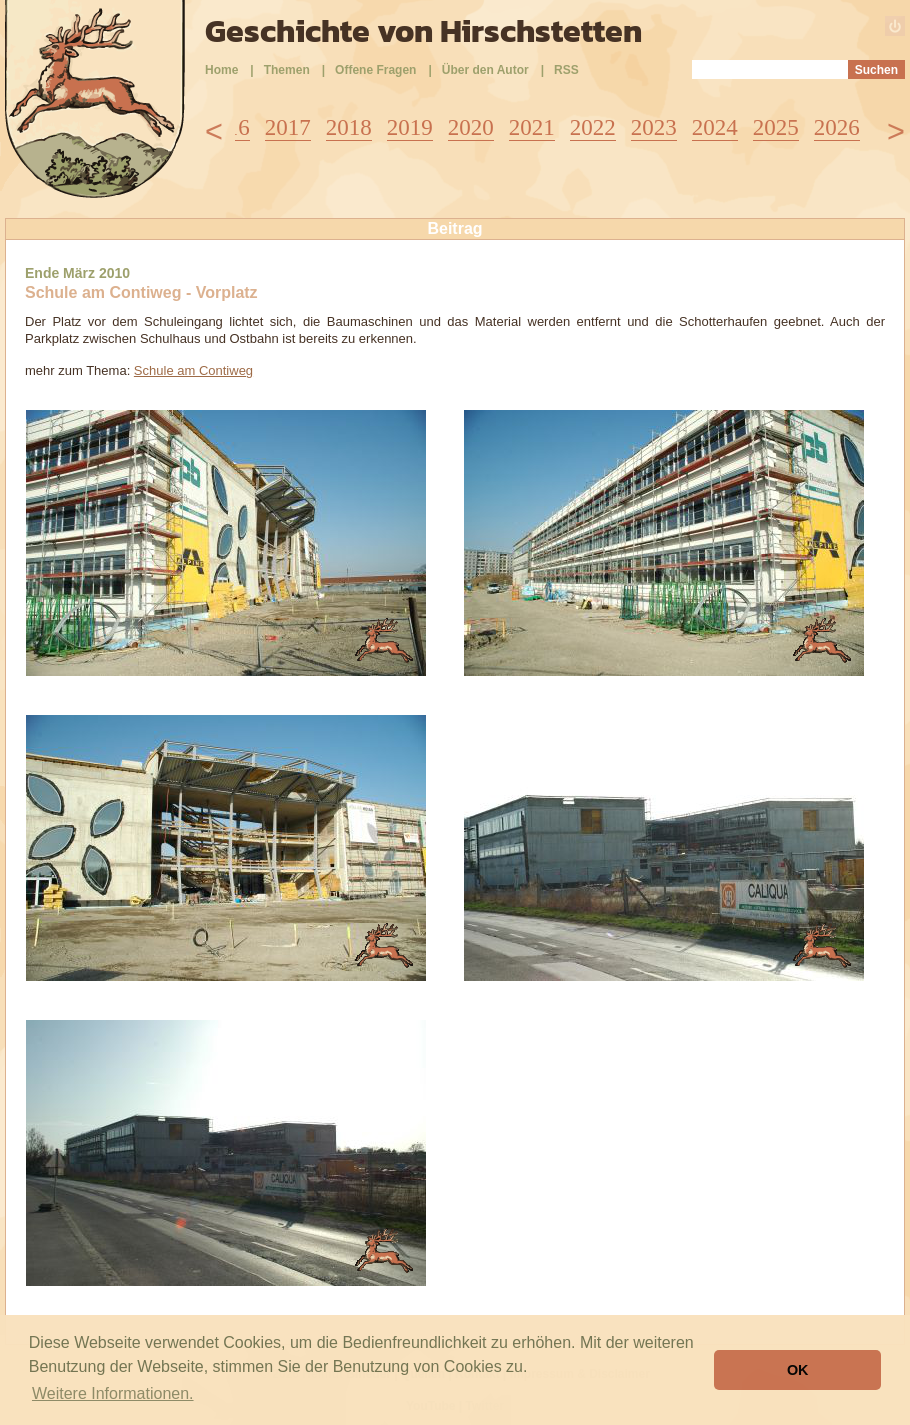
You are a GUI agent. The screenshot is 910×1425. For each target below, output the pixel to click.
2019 (410, 127)
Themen (287, 70)
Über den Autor (485, 70)
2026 (837, 127)
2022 (593, 127)
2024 (715, 127)
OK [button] (798, 1370)
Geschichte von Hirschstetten (423, 31)
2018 (349, 127)
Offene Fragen (375, 70)
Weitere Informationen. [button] (113, 1393)
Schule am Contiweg (193, 370)
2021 (532, 127)
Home (221, 70)
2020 (471, 127)
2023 (654, 127)
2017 (288, 127)
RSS (566, 70)
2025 (776, 127)
